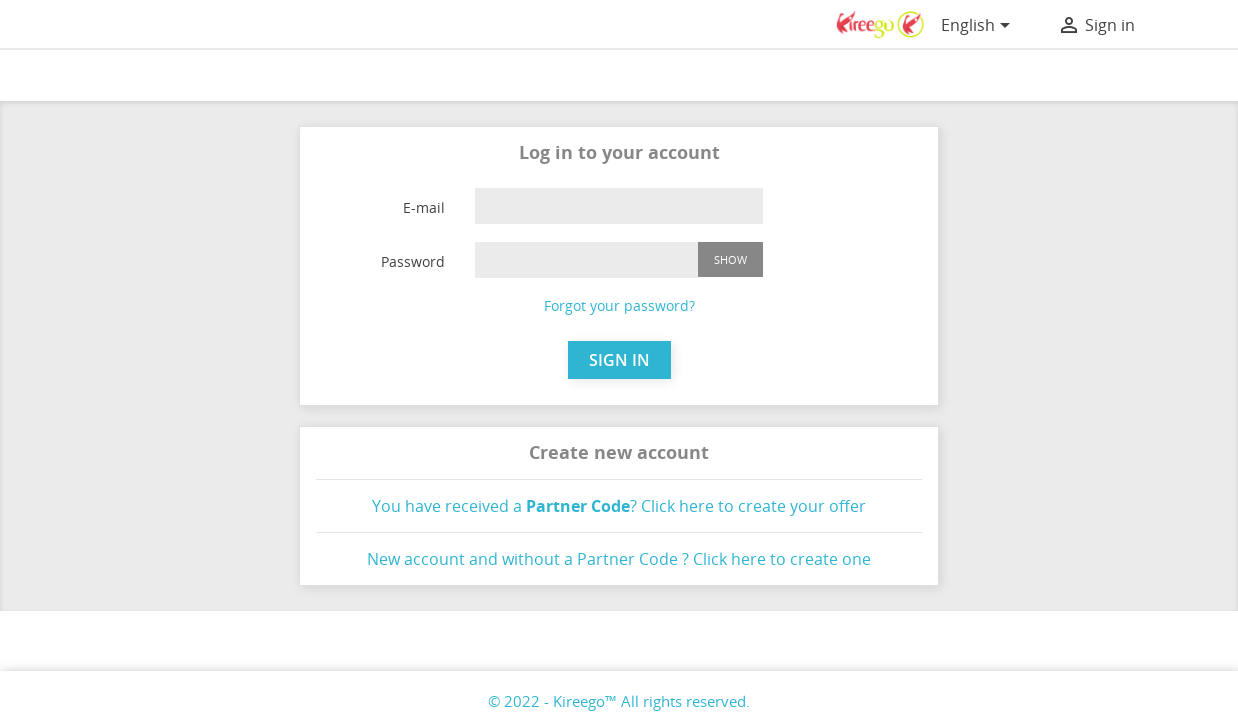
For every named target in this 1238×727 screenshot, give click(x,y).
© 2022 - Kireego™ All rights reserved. (619, 701)
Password (413, 261)
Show (730, 259)
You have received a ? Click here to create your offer (619, 506)
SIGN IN (619, 360)
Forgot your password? (619, 305)
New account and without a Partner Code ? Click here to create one (619, 559)
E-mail (424, 207)
